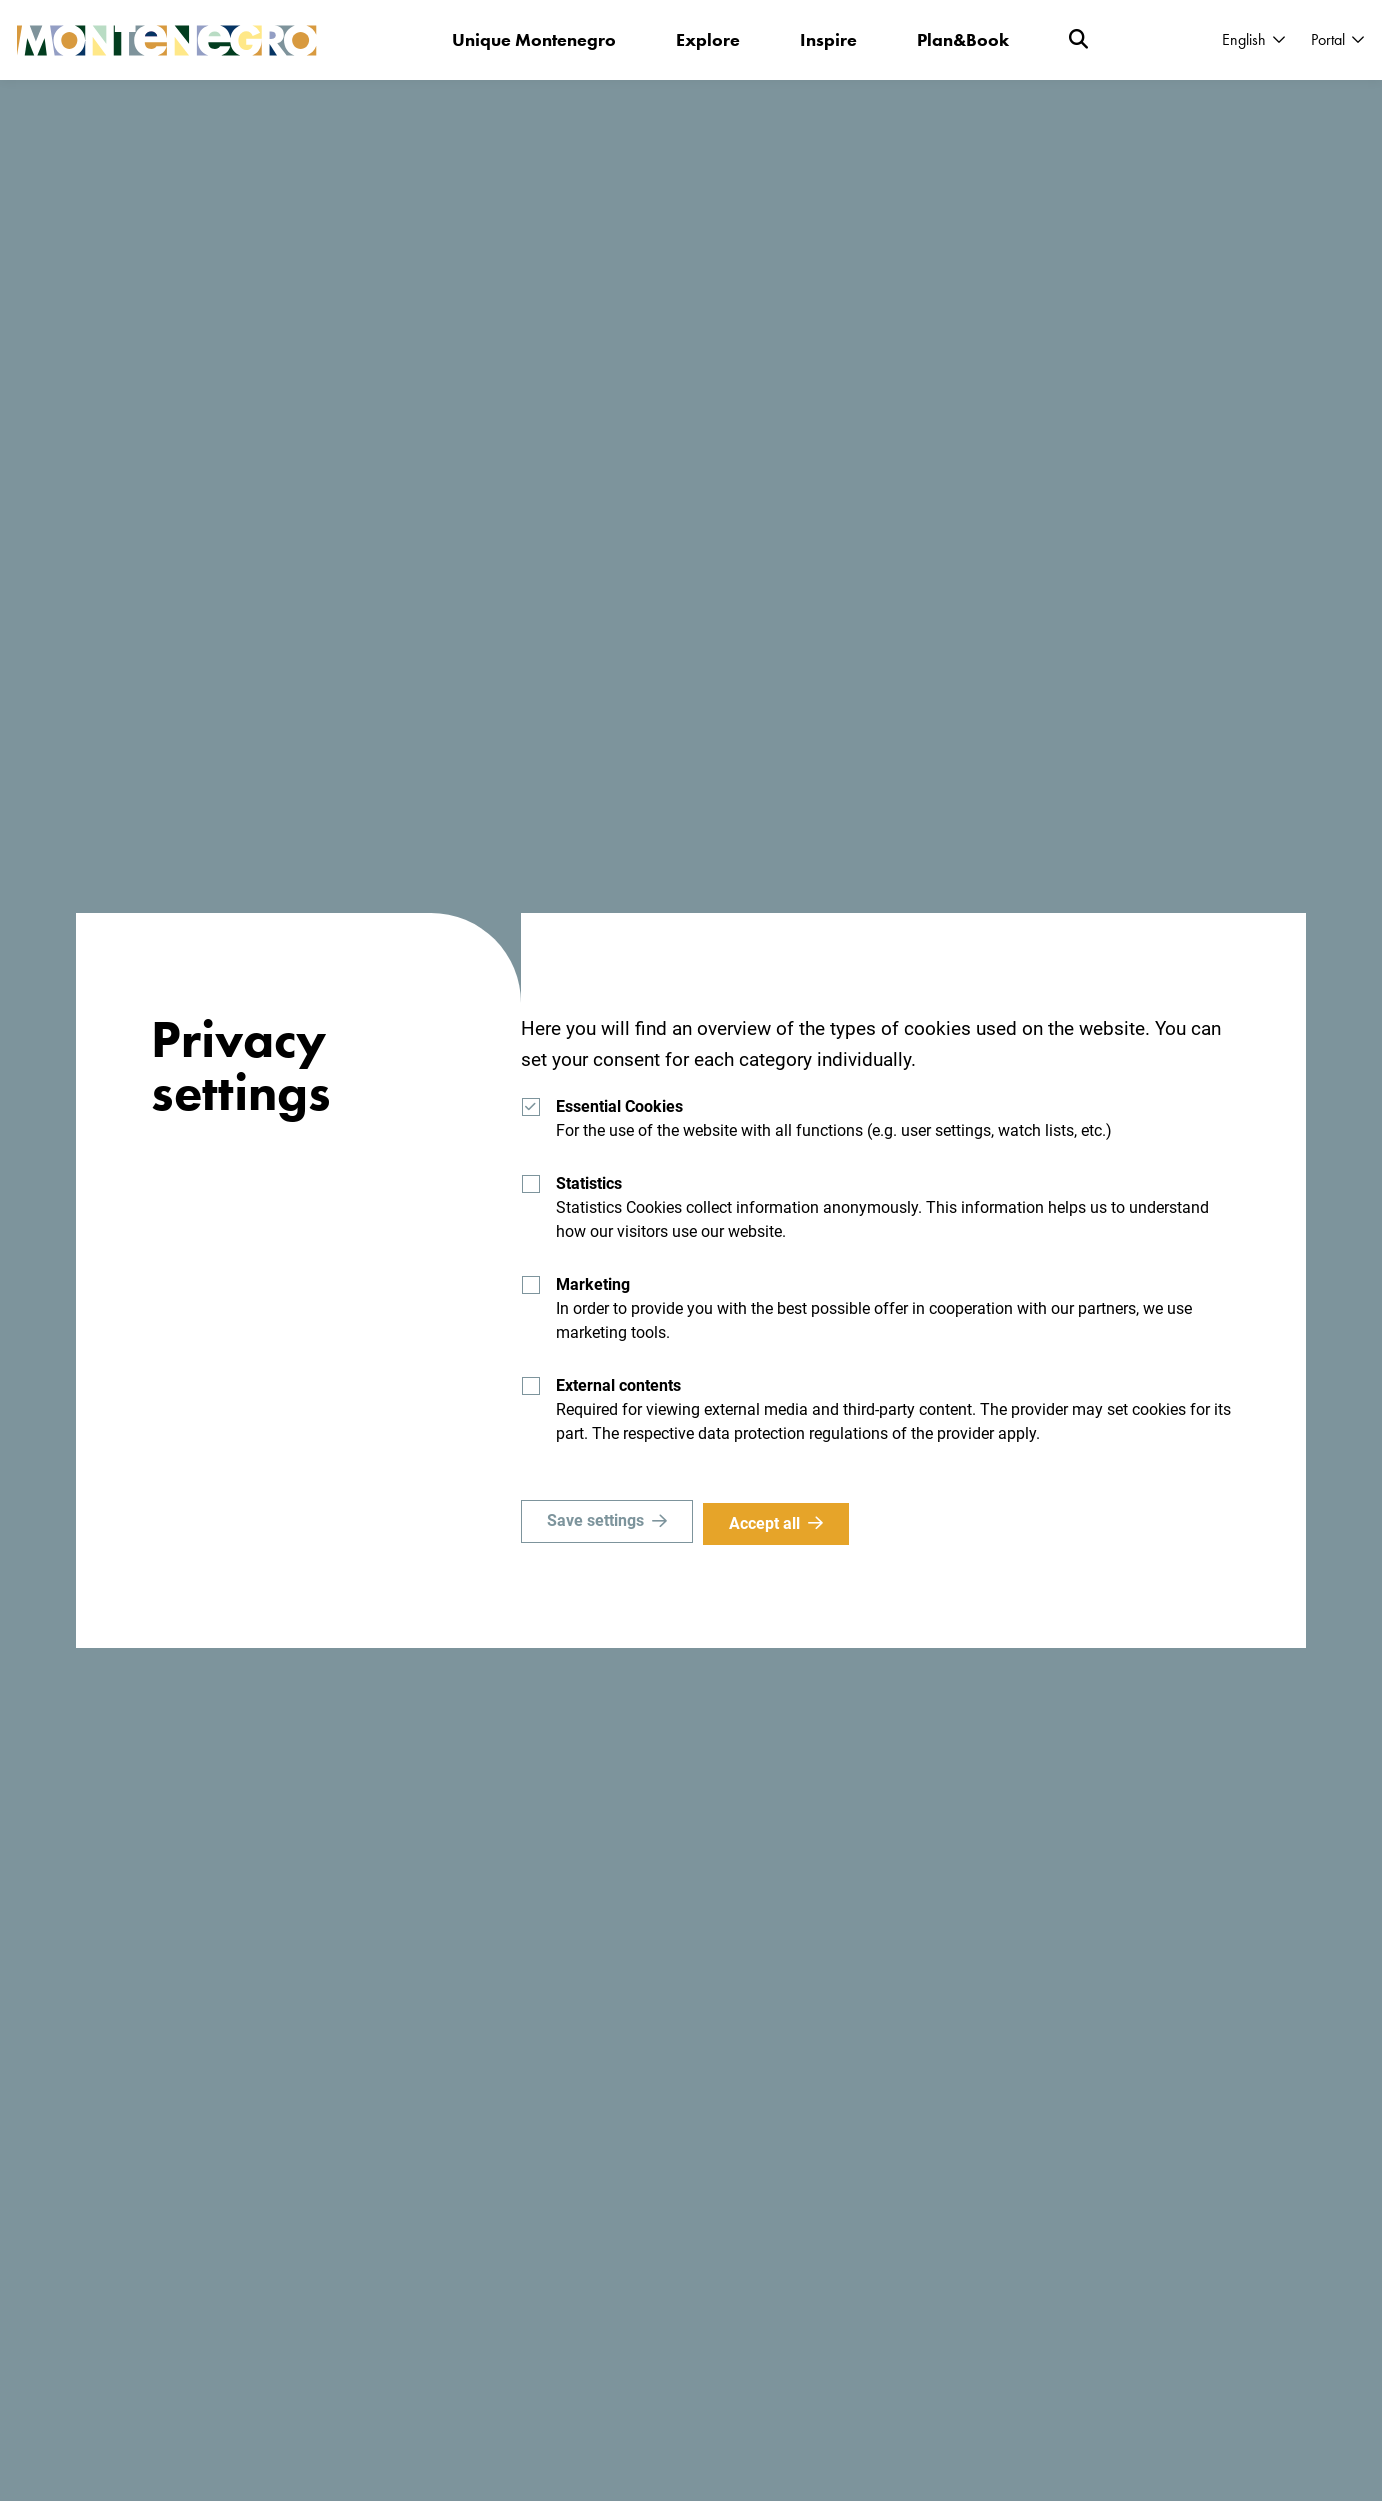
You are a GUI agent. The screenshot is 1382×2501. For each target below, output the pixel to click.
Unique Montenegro (534, 39)
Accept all (768, 1523)
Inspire (828, 39)
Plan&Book (963, 39)
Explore (708, 39)
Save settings (595, 1523)
